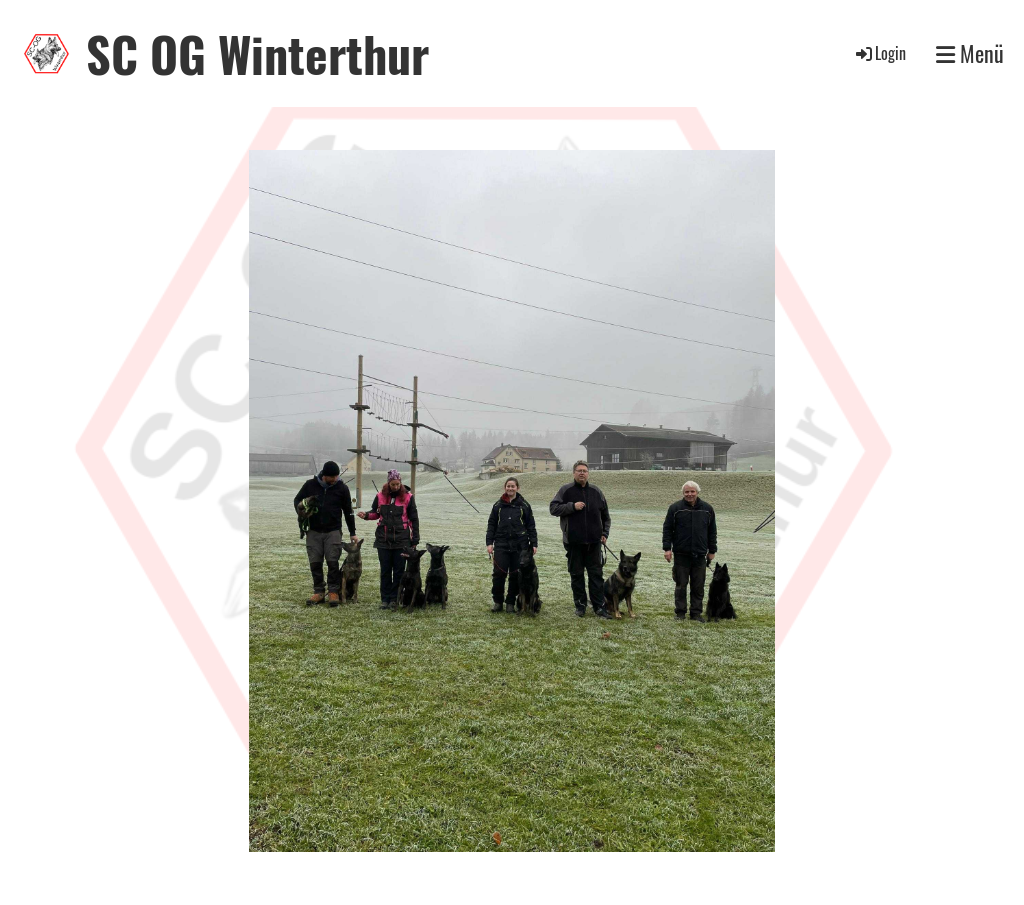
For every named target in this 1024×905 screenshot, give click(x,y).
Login (879, 53)
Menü (970, 53)
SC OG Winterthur (257, 53)
